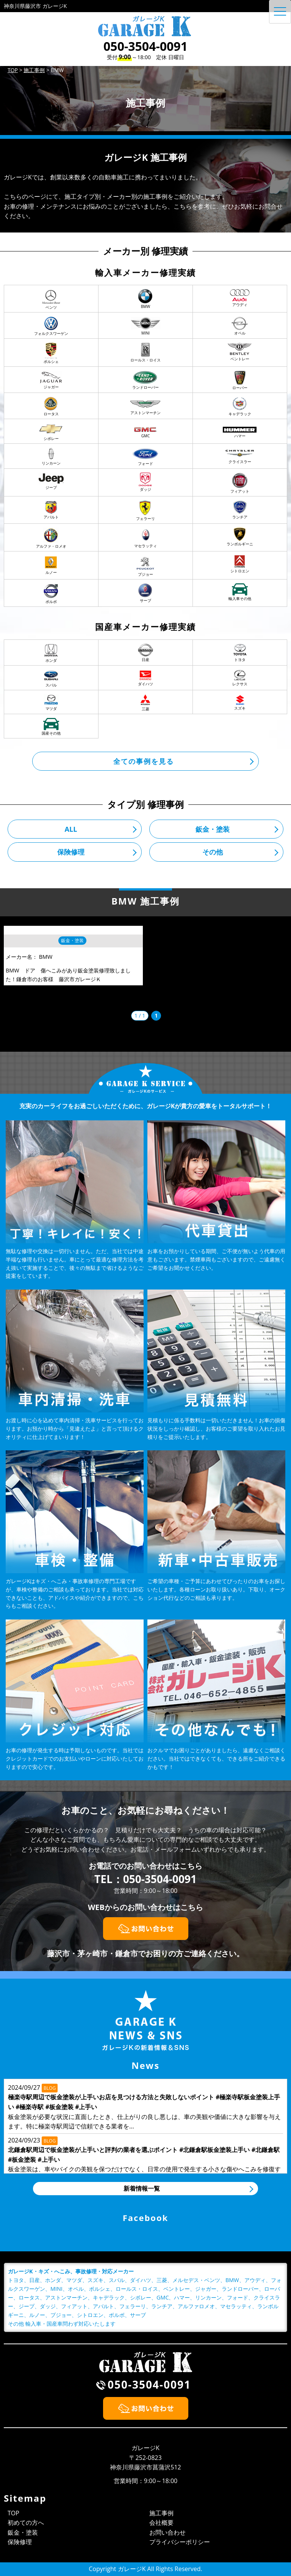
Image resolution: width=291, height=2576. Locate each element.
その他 (212, 851)
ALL (71, 829)
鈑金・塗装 (213, 829)
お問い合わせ (167, 2532)
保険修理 (70, 851)
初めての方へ (26, 2522)
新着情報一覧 (142, 2188)
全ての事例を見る (143, 761)
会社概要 (161, 2522)
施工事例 (161, 2513)
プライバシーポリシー (179, 2542)
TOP (13, 2513)
